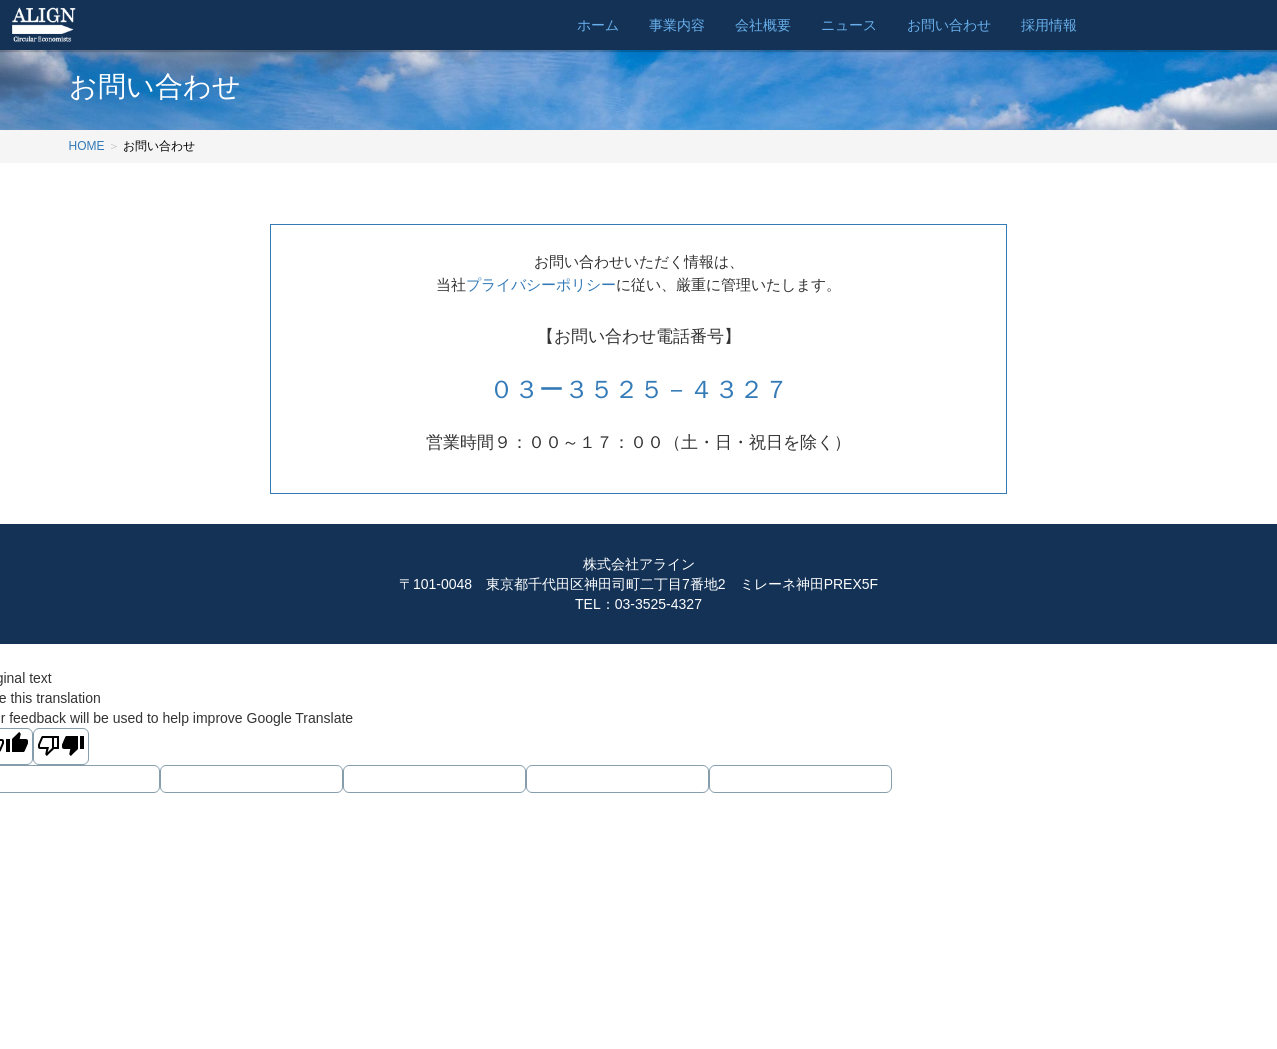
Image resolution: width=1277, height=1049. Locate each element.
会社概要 (763, 25)
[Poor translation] (61, 746)
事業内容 (677, 25)
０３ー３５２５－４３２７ (639, 389)
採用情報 (1049, 25)
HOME (87, 146)
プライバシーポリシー (541, 284)
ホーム (598, 25)
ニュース (849, 25)
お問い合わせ (949, 25)
